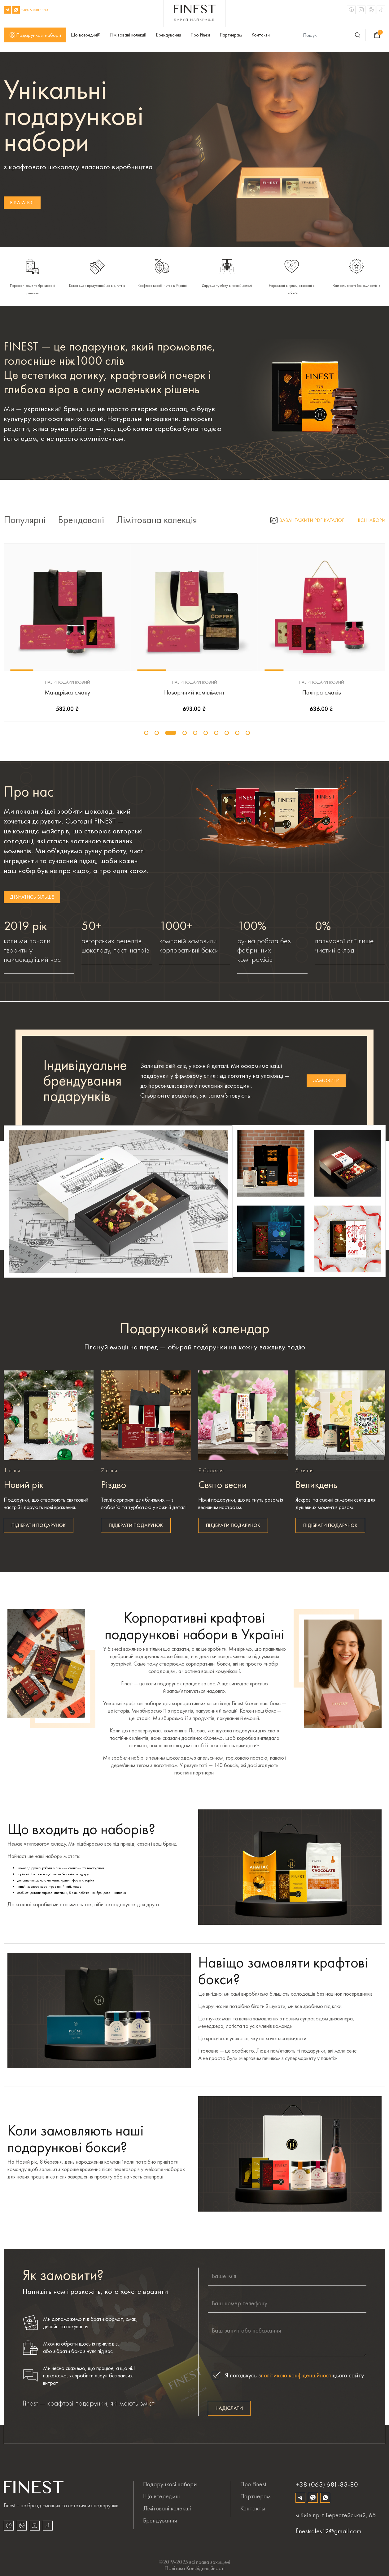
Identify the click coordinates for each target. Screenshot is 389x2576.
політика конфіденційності (194, 2568)
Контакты (252, 2508)
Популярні (25, 520)
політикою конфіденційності (297, 2375)
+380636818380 (34, 9)
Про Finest (200, 35)
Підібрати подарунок (38, 1525)
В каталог (22, 202)
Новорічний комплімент (194, 692)
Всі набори (371, 520)
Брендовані (81, 520)
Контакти (261, 35)
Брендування (168, 35)
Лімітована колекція (156, 520)
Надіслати (229, 2408)
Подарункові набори (35, 35)
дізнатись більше (32, 897)
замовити (326, 1080)
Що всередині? (85, 35)
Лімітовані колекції (128, 35)
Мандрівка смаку (67, 692)
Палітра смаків (321, 692)
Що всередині (161, 2496)
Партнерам (231, 35)
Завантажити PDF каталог (307, 520)
